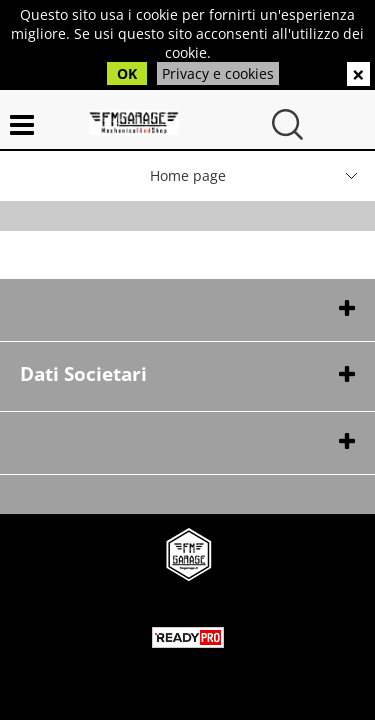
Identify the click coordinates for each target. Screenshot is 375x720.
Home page (188, 175)
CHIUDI (358, 74)
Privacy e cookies (218, 73)
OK (127, 73)
